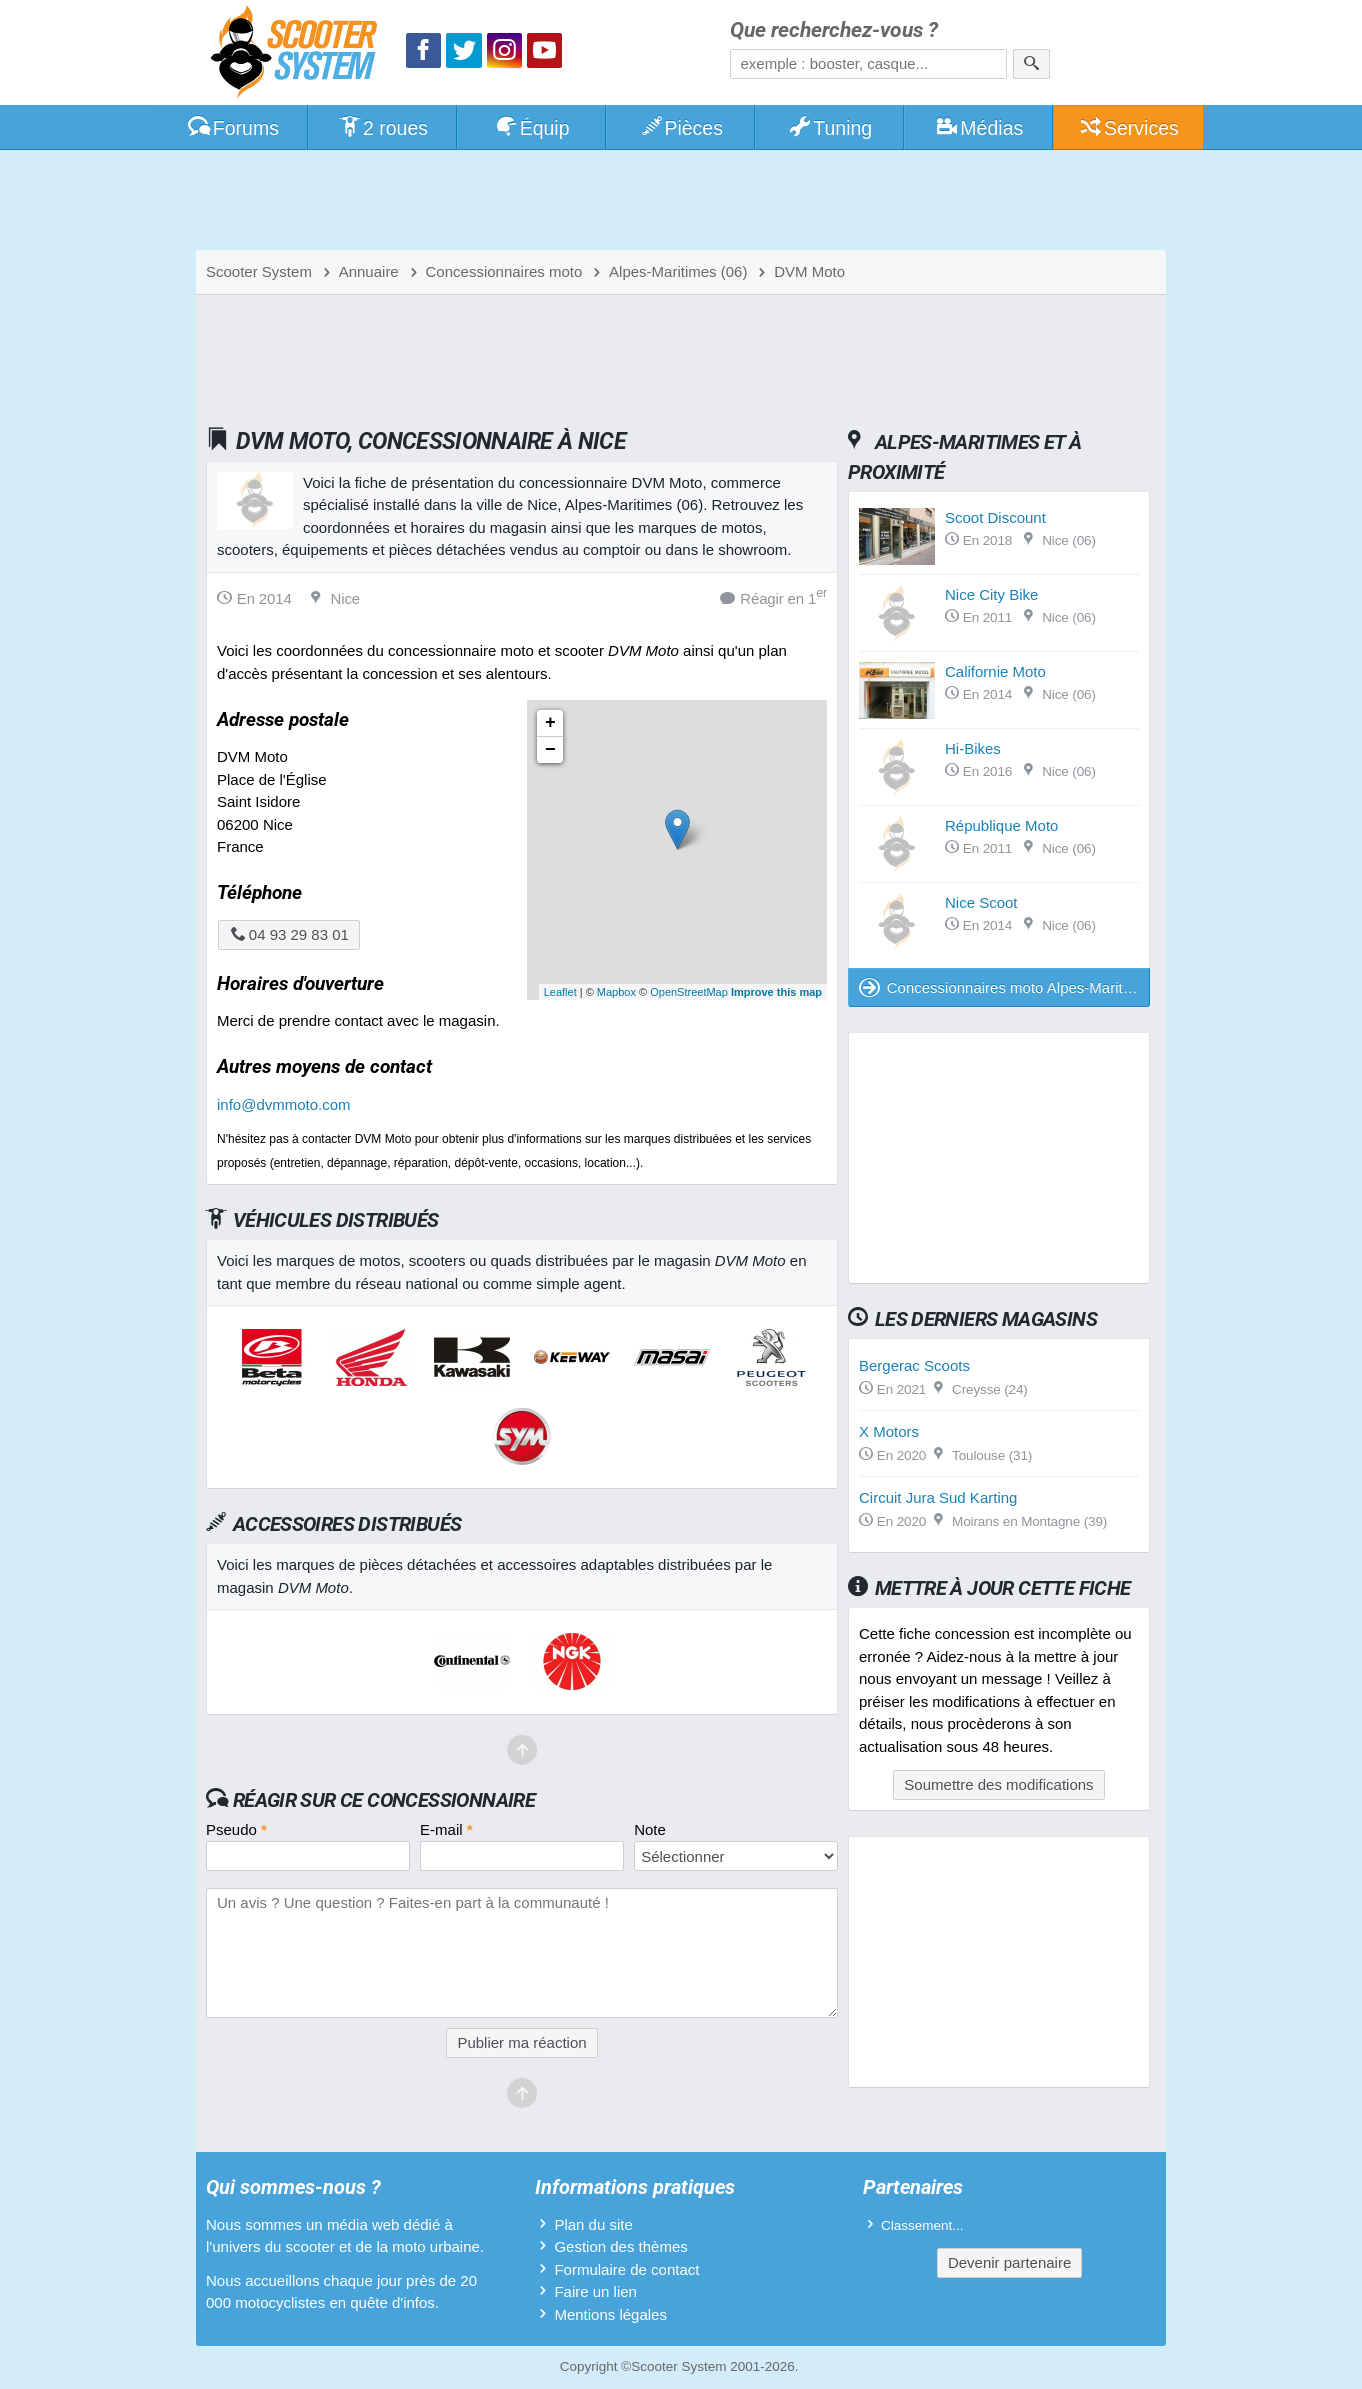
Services (1128, 128)
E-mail (446, 1829)
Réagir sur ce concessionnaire (384, 1800)
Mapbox (616, 992)
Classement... (922, 2225)
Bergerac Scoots (914, 1365)
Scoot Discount (995, 517)
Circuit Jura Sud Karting (938, 1497)
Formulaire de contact (626, 2269)
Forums (233, 128)
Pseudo (236, 1829)
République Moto (1001, 825)
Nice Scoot (981, 902)
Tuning (830, 128)
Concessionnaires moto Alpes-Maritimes (1004, 987)
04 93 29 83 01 (289, 934)
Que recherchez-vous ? (834, 30)
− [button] (550, 750)
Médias (979, 128)
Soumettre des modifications (998, 1784)
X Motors (889, 1431)
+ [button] (550, 723)
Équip (532, 128)
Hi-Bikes (973, 748)
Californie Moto (995, 671)
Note (650, 1829)
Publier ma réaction (521, 2042)
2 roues (382, 128)
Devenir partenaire (1009, 2262)
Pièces (681, 128)
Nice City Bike (991, 594)
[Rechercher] (1031, 64)
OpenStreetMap (689, 992)
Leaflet (560, 992)
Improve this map (776, 992)
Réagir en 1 (773, 597)
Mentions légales (610, 2314)
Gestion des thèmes (620, 2246)
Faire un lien (595, 2291)
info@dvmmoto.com (284, 1104)
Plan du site (593, 2224)
